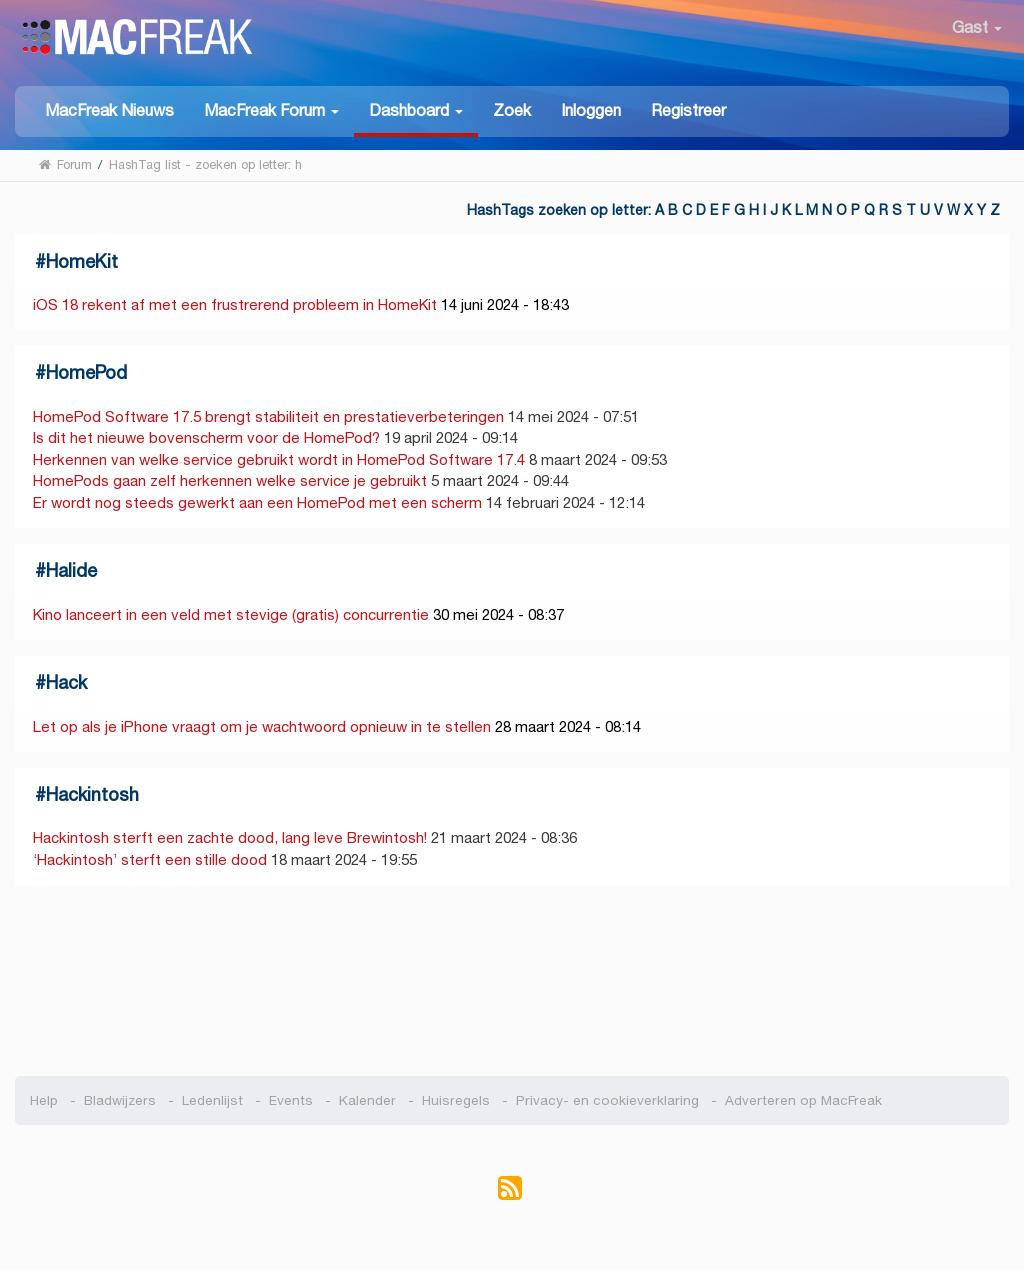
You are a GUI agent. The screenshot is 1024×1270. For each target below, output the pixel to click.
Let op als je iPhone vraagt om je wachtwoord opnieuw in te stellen (262, 726)
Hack (66, 682)
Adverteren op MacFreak (803, 1100)
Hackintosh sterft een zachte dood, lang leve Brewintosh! (230, 837)
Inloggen (591, 110)
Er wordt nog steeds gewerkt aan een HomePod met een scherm (257, 502)
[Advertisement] (512, 981)
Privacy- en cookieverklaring (607, 1100)
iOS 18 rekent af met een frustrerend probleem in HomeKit (235, 304)
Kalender (367, 1100)
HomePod (86, 372)
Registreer (688, 110)
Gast (977, 27)
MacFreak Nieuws (109, 110)
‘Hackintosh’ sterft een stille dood (150, 859)
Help (44, 1100)
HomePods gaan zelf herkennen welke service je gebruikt (230, 480)
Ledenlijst (212, 1100)
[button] (271, 109)
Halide (71, 570)
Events (291, 1100)
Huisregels (456, 1100)
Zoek (512, 110)
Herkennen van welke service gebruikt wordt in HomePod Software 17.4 (279, 459)
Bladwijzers (120, 1100)
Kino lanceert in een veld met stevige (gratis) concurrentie (231, 614)
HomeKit (82, 261)
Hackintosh (92, 794)
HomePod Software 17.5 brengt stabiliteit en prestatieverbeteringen (268, 416)
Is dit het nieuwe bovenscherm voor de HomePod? (206, 437)
